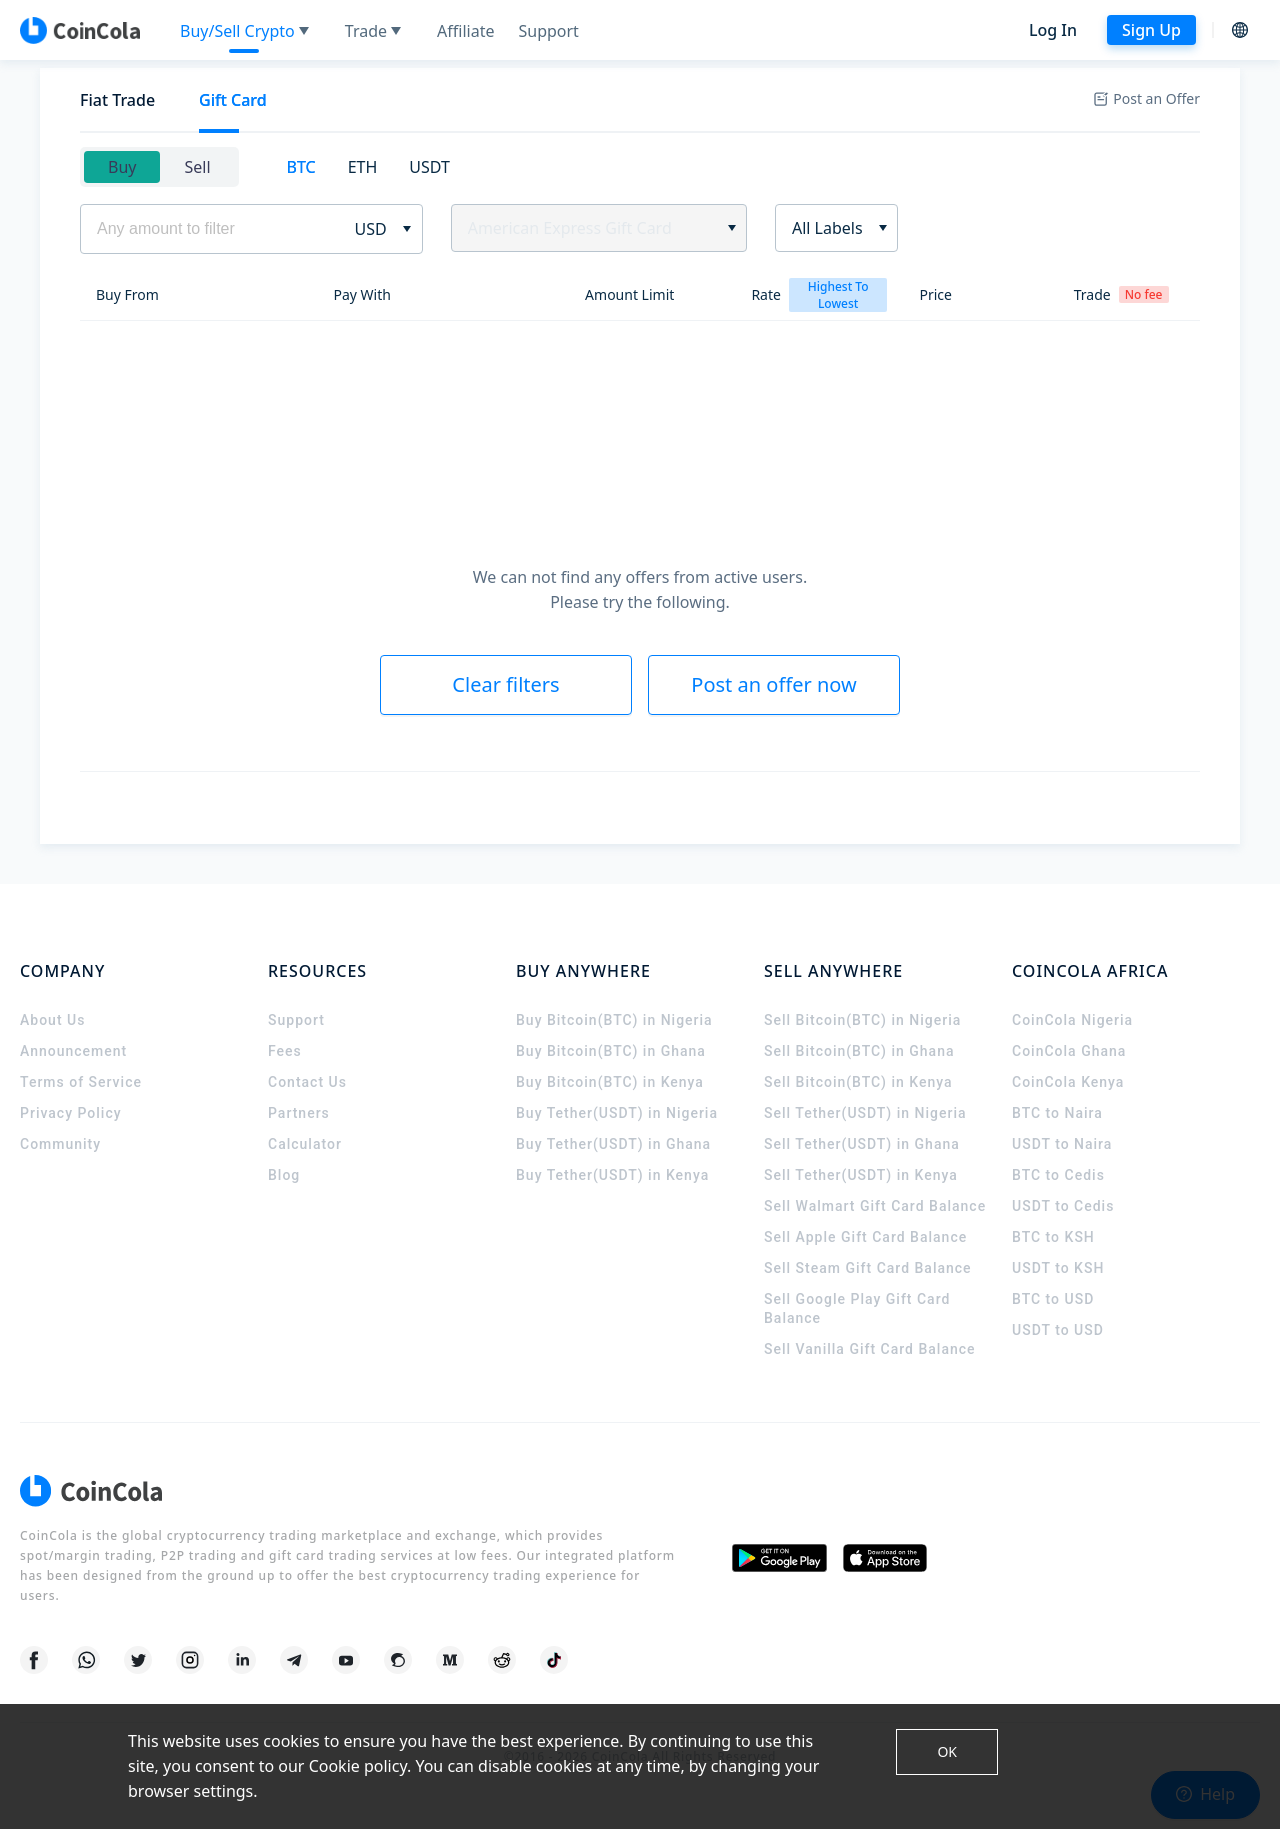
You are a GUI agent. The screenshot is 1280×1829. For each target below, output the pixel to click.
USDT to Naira (1062, 1144)
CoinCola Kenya (1068, 1082)
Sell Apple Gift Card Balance (865, 1237)
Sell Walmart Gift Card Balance (875, 1206)
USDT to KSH (1058, 1268)
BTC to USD (1053, 1299)
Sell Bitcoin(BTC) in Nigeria (862, 1020)
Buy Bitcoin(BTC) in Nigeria (614, 1020)
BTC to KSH (1053, 1237)
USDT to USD (1058, 1330)
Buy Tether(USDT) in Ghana (613, 1144)
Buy (122, 167)
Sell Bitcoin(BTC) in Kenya (858, 1082)
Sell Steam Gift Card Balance (868, 1268)
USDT (429, 167)
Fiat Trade (117, 100)
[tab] (117, 100)
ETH (363, 167)
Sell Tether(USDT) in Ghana (862, 1144)
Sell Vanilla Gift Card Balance (870, 1349)
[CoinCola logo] (80, 30)
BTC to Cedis (1058, 1175)
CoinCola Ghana (1069, 1051)
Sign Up (1151, 30)
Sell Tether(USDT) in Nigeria (865, 1113)
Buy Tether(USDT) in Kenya (612, 1175)
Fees (285, 1051)
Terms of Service (81, 1082)
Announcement (73, 1051)
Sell (197, 167)
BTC (301, 167)
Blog (284, 1175)
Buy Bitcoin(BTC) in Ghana (611, 1051)
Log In (1053, 30)
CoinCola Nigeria (1072, 1020)
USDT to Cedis (1063, 1206)
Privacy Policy (71, 1113)
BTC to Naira (1057, 1113)
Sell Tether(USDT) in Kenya (861, 1175)
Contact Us (307, 1082)
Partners (299, 1113)
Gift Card (233, 100)
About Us (52, 1020)
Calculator (305, 1144)
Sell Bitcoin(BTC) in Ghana (859, 1051)
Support (296, 1020)
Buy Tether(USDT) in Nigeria (617, 1113)
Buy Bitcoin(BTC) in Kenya (610, 1082)
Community (60, 1144)
